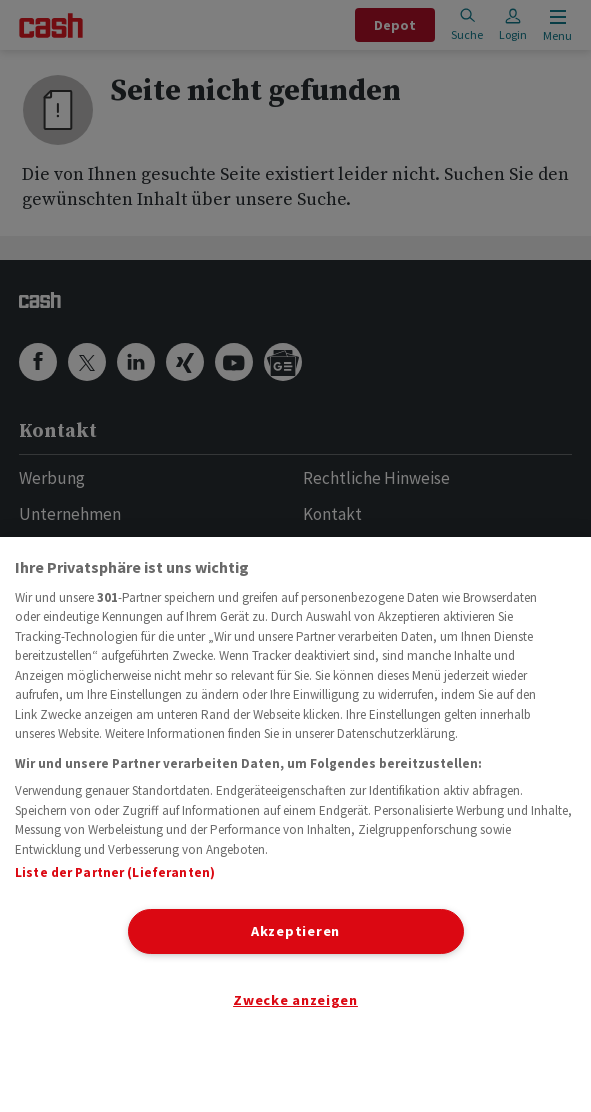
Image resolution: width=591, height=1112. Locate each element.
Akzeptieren (295, 931)
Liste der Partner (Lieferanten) (115, 872)
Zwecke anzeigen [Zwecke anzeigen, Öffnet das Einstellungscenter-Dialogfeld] (295, 1000)
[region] (295, 824)
